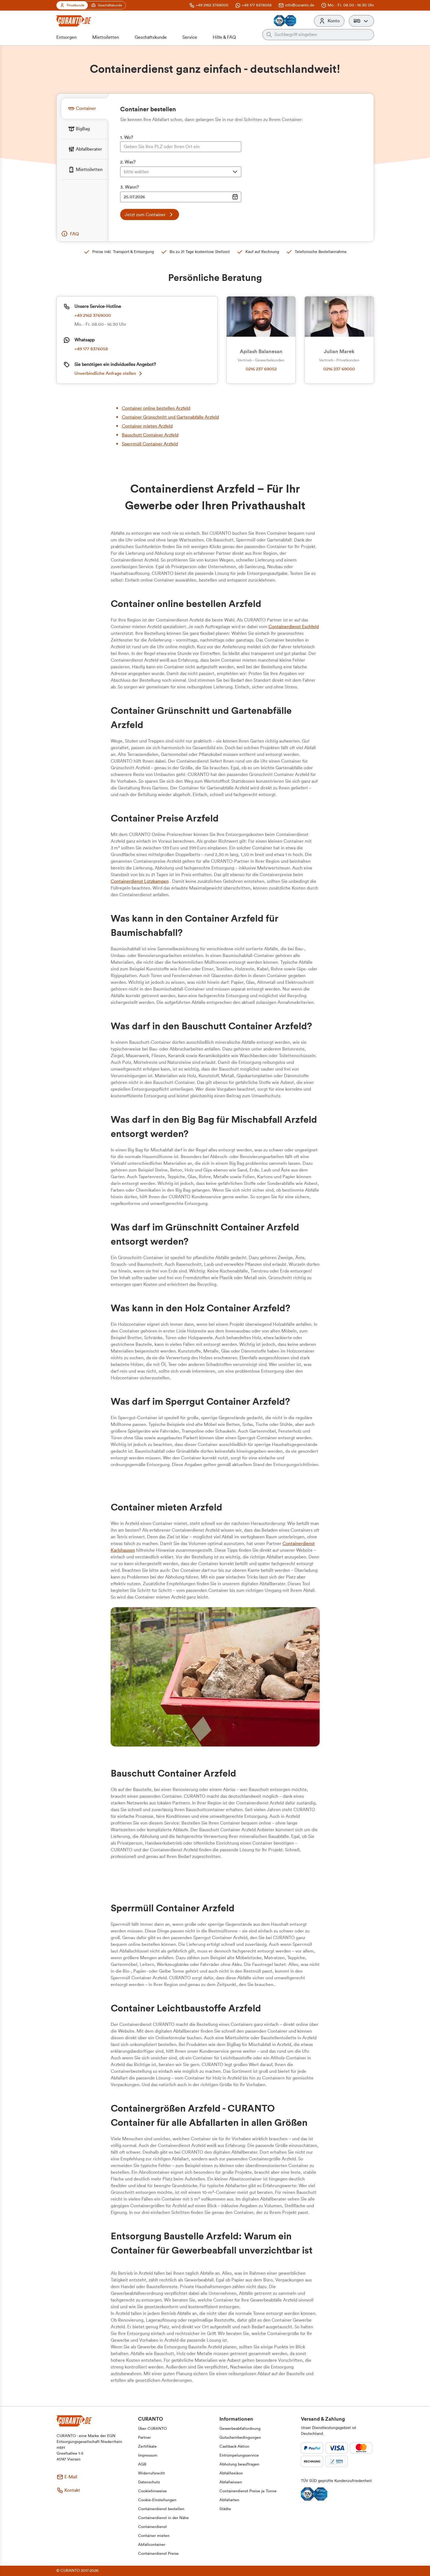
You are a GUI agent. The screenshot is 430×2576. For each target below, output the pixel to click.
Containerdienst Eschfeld (294, 627)
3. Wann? (129, 187)
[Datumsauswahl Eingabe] (180, 197)
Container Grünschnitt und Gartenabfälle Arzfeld (170, 417)
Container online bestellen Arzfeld (156, 408)
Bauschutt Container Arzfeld (150, 435)
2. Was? (128, 162)
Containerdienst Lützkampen (140, 881)
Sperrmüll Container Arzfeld (150, 444)
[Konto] (329, 21)
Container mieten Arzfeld (147, 426)
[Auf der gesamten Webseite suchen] (322, 34)
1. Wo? (126, 137)
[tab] (85, 108)
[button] (361, 21)
